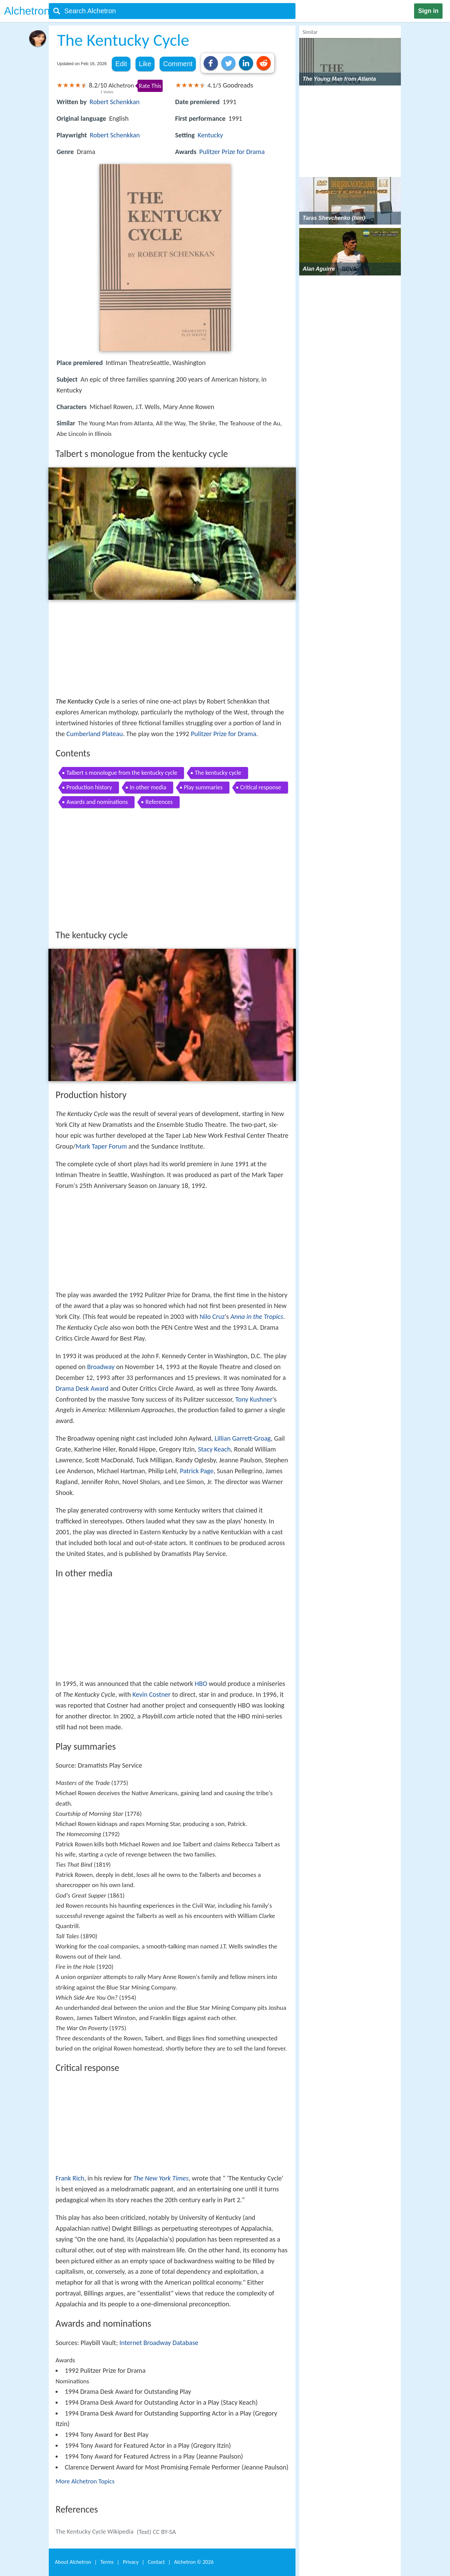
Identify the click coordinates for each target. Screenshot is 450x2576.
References (158, 802)
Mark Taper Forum (101, 1146)
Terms (107, 2562)
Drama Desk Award (82, 1388)
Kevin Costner (151, 1694)
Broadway (101, 1367)
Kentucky (210, 135)
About (73, 2562)
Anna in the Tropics (256, 1316)
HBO (201, 1683)
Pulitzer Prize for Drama (232, 152)
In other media (148, 787)
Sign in (428, 10)
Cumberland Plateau (94, 734)
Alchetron (27, 11)
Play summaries (203, 787)
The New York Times (160, 2178)
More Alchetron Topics (85, 2481)
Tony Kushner (254, 1399)
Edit (121, 64)
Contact (156, 2562)
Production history (89, 787)
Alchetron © (194, 2562)
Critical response (260, 787)
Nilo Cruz (212, 1316)
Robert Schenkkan (114, 102)
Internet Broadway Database (158, 2343)
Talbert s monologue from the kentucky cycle (121, 772)
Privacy (131, 2562)
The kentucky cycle (218, 772)
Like (145, 64)
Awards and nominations (97, 802)
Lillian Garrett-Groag (242, 1438)
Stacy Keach (214, 1449)
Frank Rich (70, 2178)
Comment (177, 64)
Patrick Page (196, 1471)
